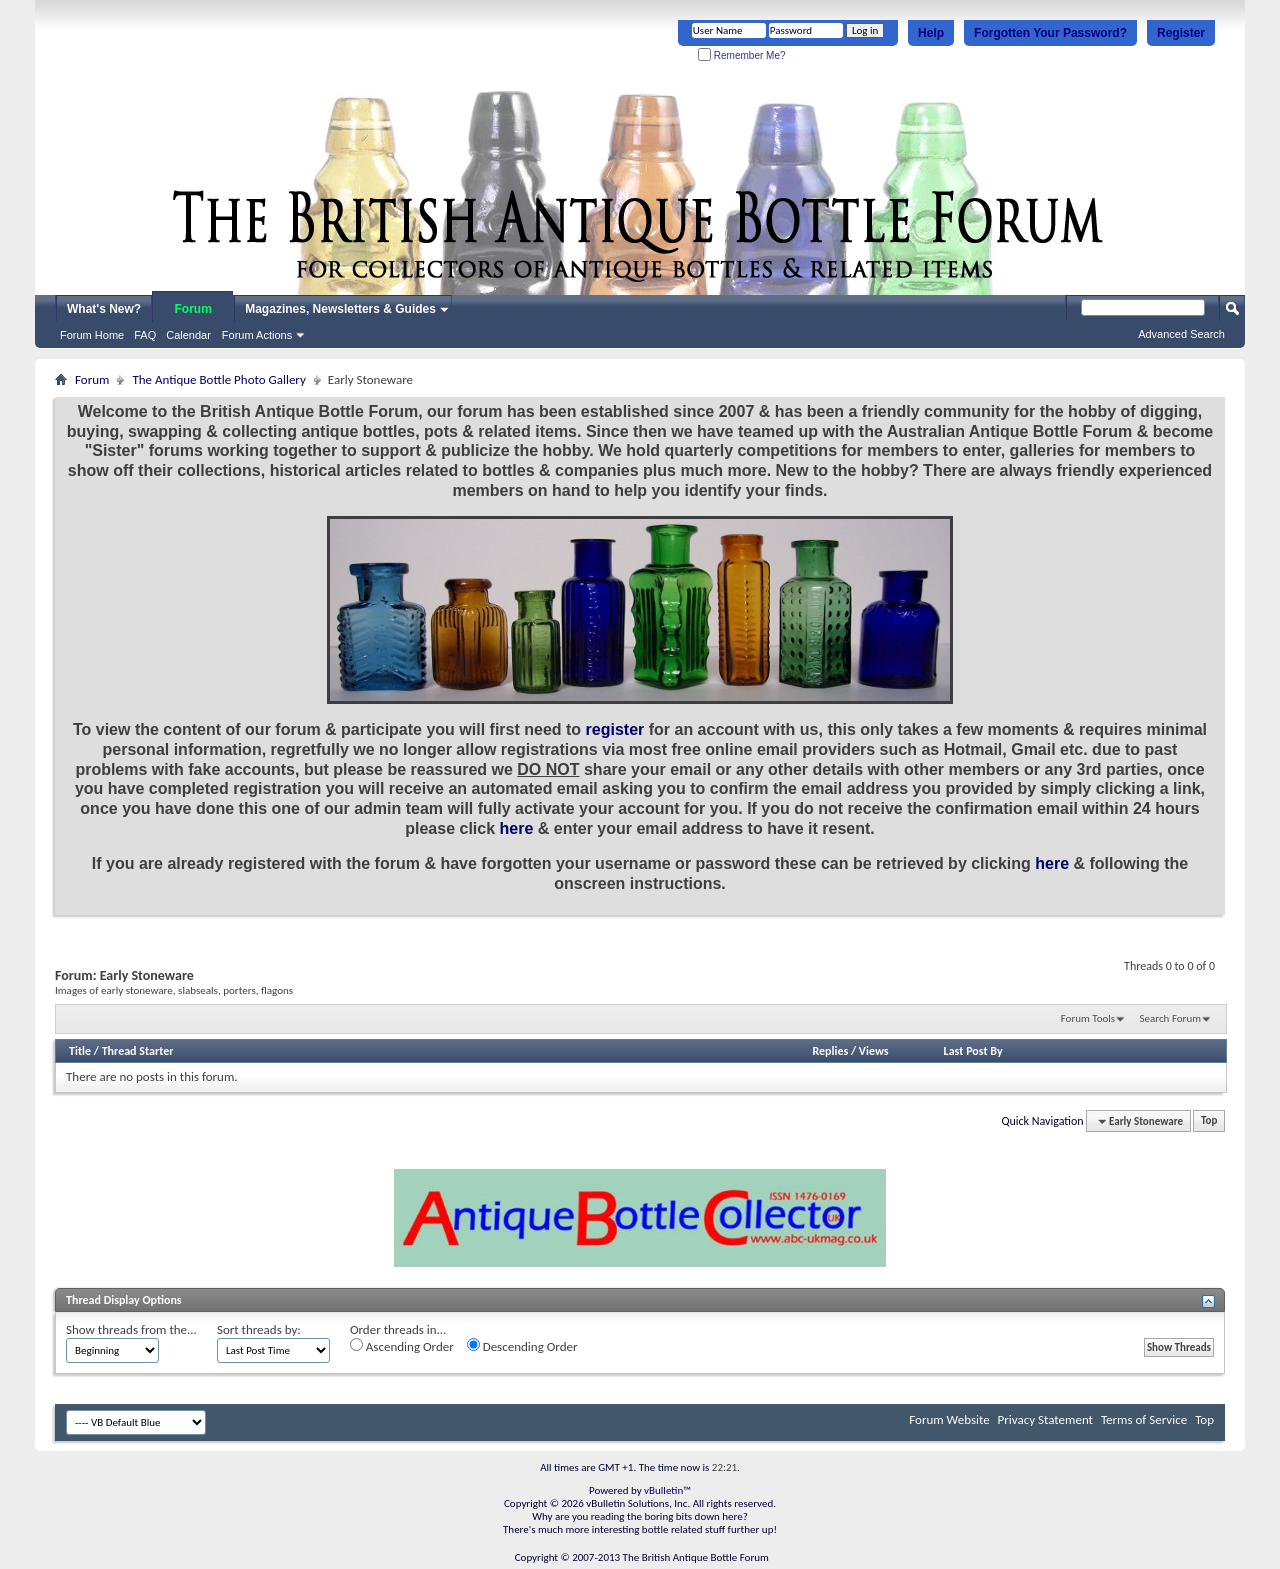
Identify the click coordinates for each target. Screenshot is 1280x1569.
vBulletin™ (667, 1490)
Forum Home (92, 335)
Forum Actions (257, 335)
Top (1209, 1121)
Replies (830, 1051)
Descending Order (522, 1346)
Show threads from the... (131, 1329)
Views (874, 1051)
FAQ (145, 335)
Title (80, 1051)
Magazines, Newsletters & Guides (340, 309)
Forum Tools (1088, 1018)
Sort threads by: (259, 1329)
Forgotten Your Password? (1050, 33)
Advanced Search (1181, 334)
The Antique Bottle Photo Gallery (218, 379)
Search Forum (1171, 1018)
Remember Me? (741, 55)
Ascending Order (402, 1346)
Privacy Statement (1045, 1419)
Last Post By (973, 1051)
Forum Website (949, 1419)
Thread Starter (138, 1051)
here (517, 828)
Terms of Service (1144, 1419)
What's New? (104, 309)
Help (931, 33)
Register (1181, 33)
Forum (193, 309)
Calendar (188, 335)
